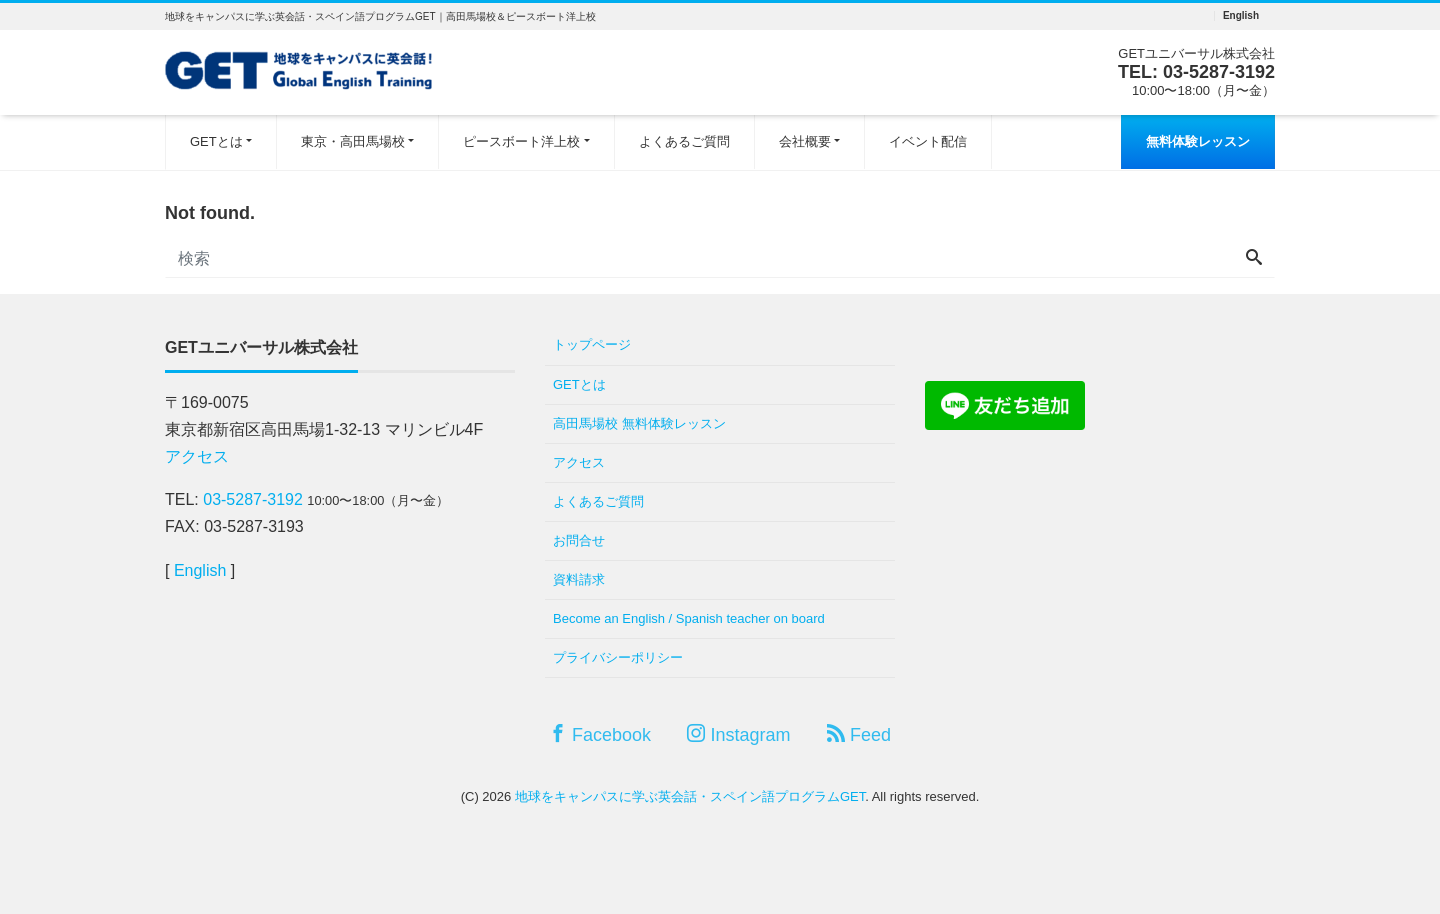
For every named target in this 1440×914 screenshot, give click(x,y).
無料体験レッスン (1198, 141)
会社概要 (805, 141)
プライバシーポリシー (618, 657)
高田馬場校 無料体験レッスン (639, 423)
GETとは (216, 141)
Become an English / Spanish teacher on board (689, 618)
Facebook (600, 734)
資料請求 (579, 579)
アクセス (197, 456)
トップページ (592, 344)
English (1241, 16)
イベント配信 (928, 141)
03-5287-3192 (1219, 72)
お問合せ (579, 540)
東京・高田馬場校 (353, 141)
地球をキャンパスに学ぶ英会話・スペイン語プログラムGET (690, 796)
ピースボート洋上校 (521, 141)
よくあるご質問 (684, 141)
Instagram (738, 734)
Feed (859, 734)
